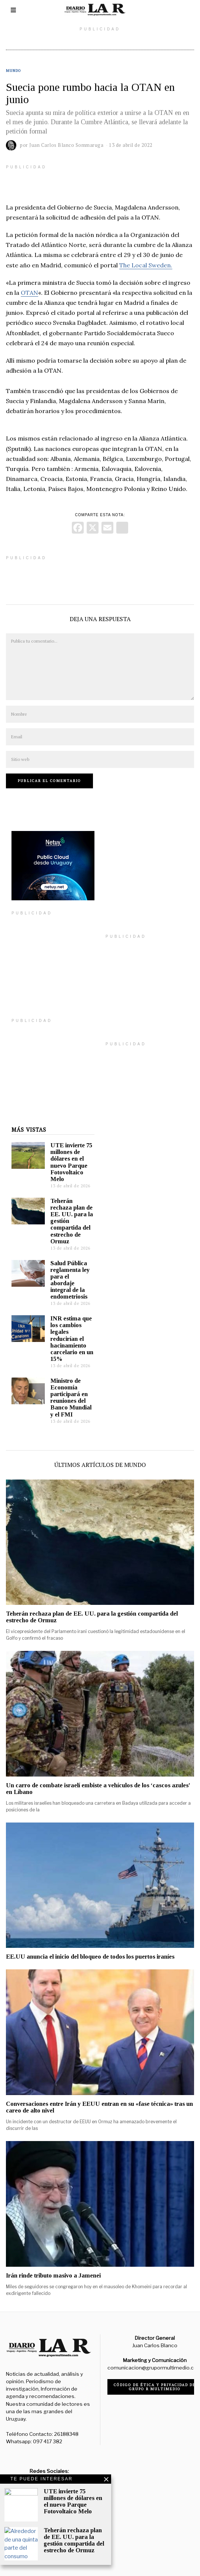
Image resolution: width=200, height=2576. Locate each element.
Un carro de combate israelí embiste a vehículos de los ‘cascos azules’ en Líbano (98, 1777)
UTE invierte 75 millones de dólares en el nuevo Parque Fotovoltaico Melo (66, 1151)
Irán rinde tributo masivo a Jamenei (53, 2264)
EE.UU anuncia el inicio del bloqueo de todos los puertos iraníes (90, 1945)
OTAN (29, 292)
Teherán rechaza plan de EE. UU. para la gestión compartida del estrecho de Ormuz (92, 1606)
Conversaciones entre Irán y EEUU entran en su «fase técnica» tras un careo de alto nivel (99, 2096)
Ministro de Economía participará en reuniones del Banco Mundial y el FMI (65, 1386)
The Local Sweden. (145, 265)
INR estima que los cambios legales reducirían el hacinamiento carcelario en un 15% (66, 1327)
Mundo (13, 70)
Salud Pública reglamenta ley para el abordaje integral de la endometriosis (64, 1269)
